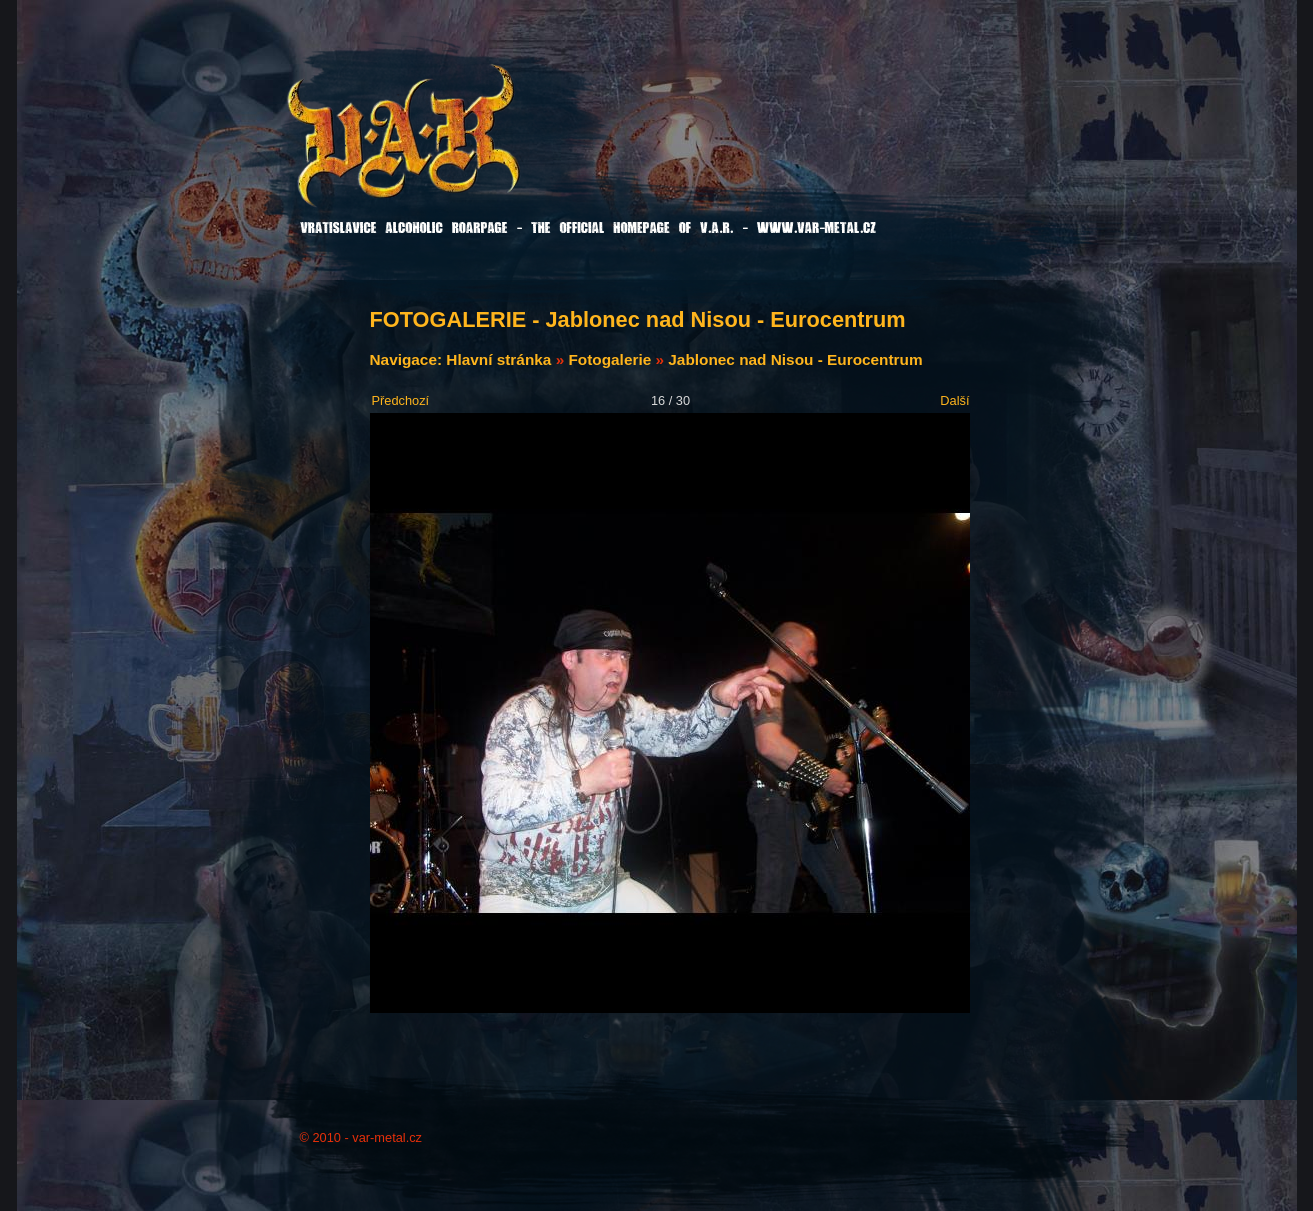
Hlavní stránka (498, 359)
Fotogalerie (609, 359)
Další (954, 400)
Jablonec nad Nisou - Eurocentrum (795, 359)
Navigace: (408, 359)
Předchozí (401, 400)
